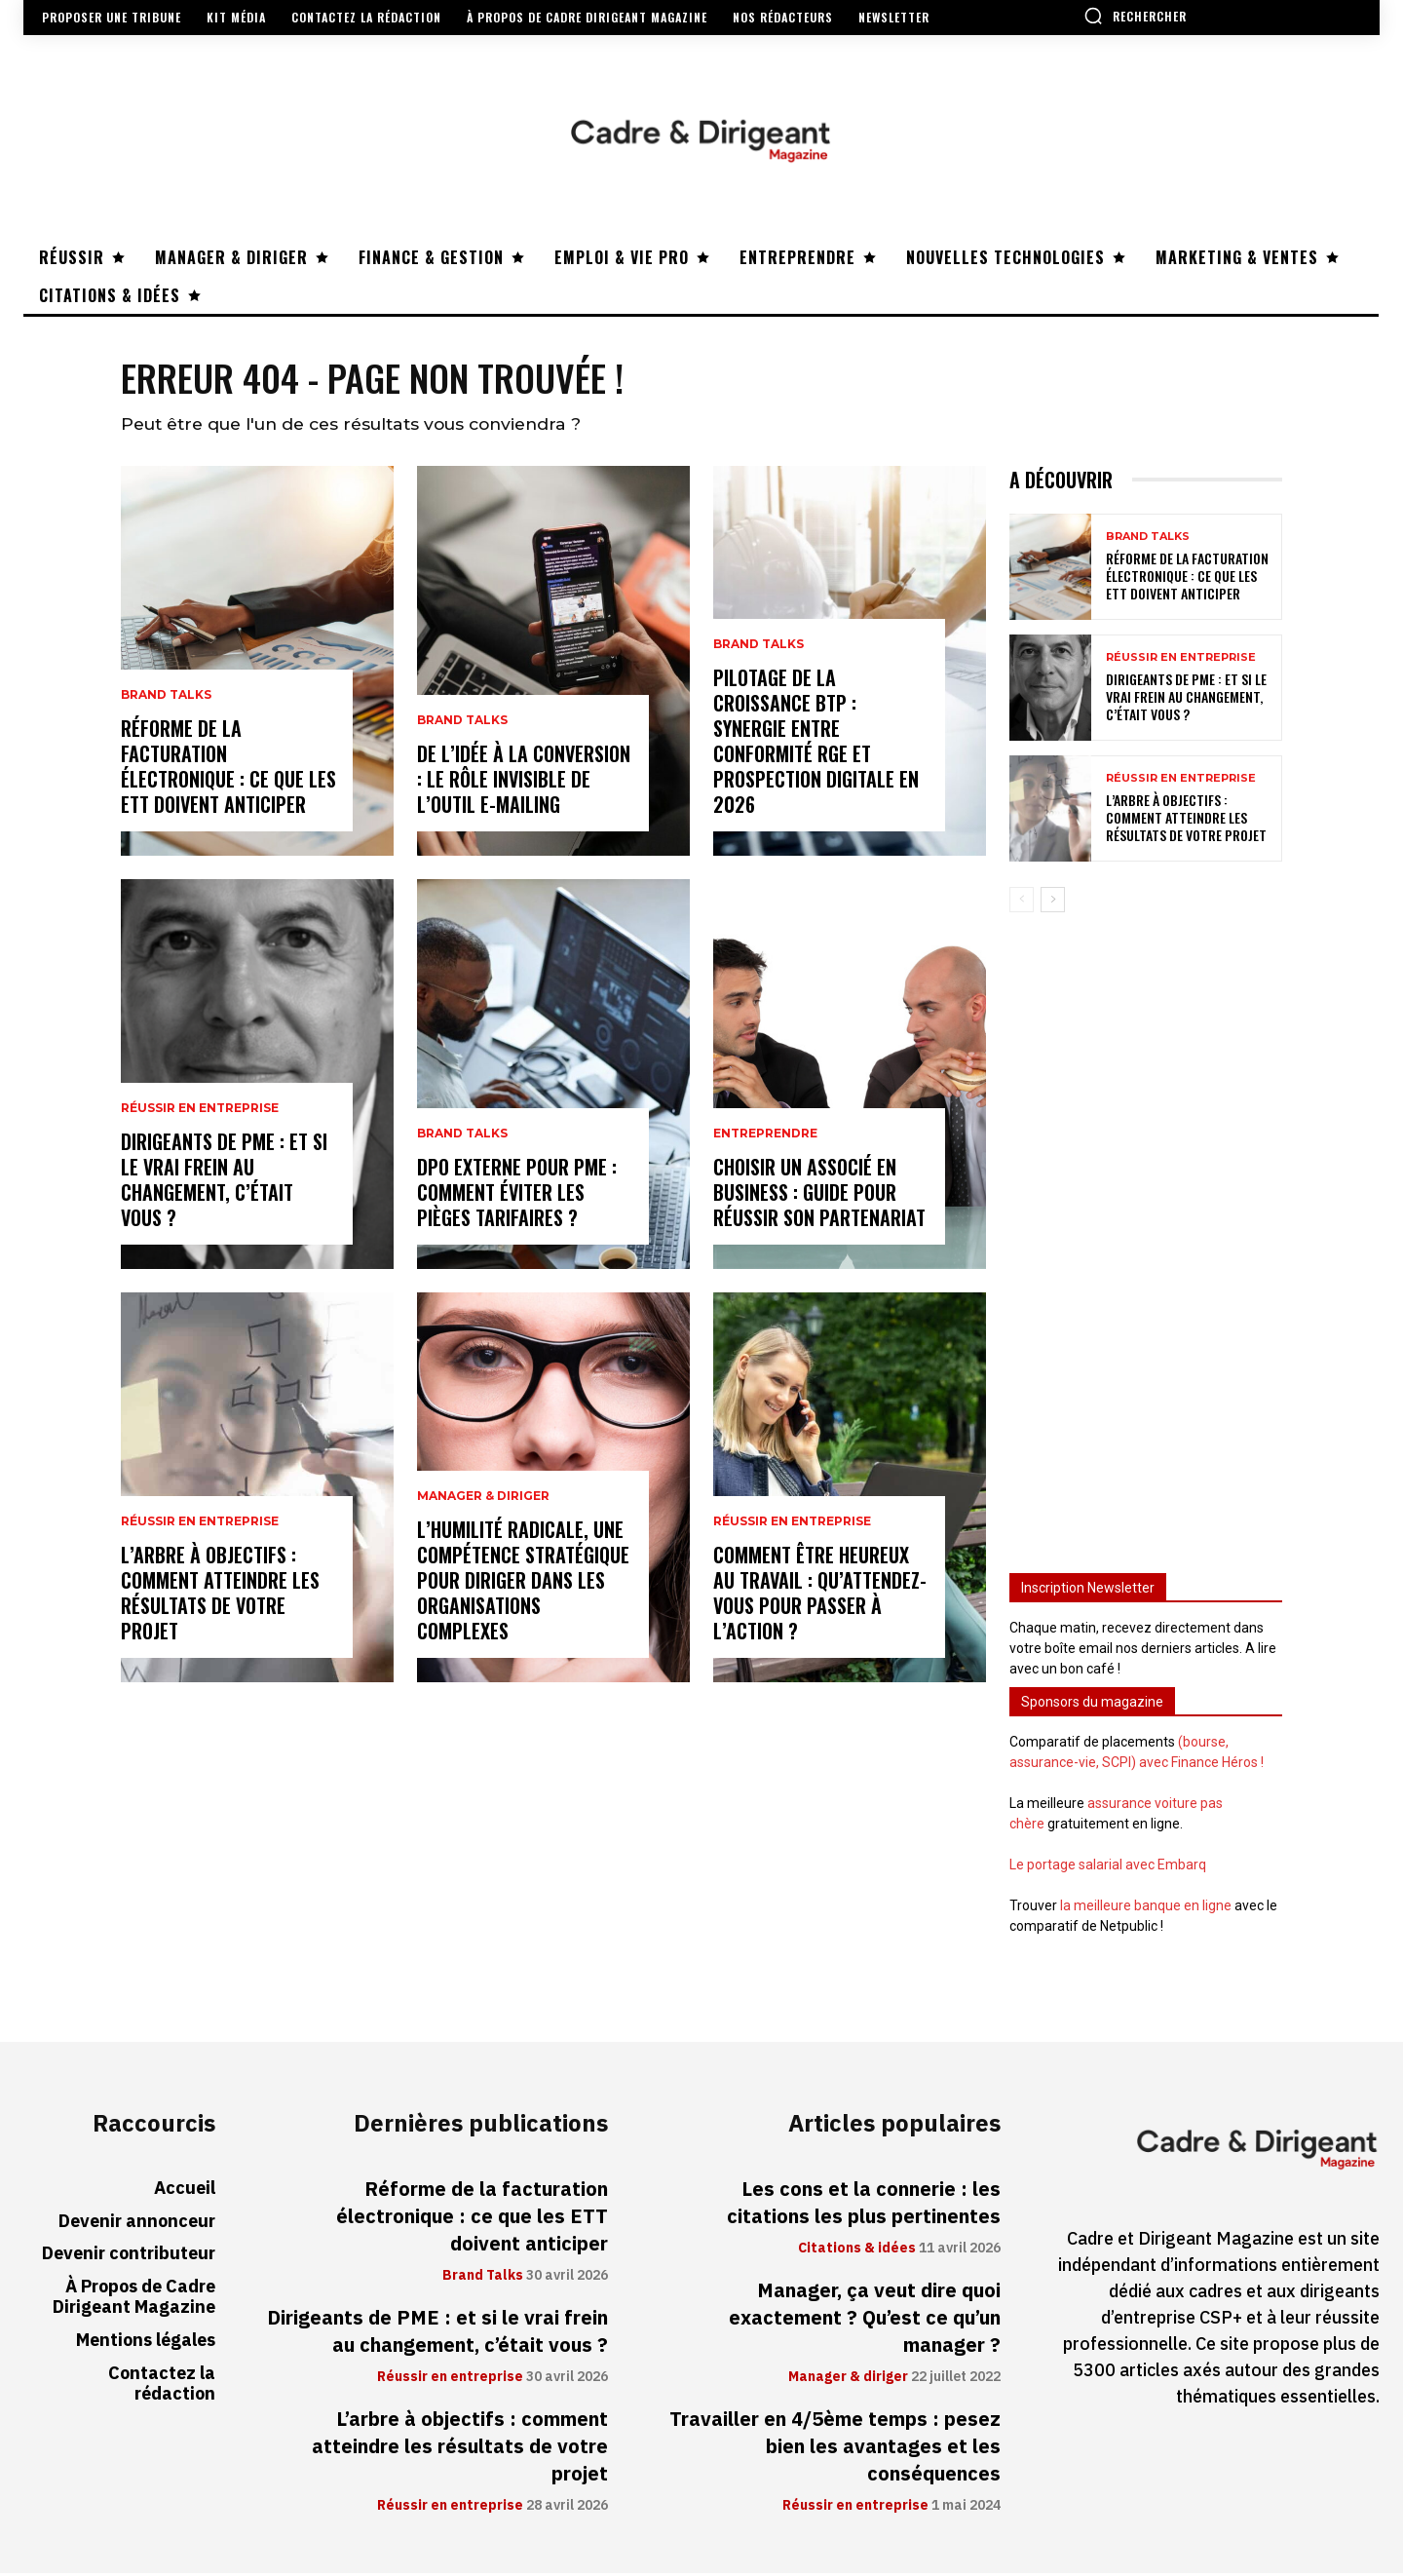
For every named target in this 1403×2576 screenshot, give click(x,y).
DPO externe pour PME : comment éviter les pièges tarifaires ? (517, 1195)
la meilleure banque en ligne (1146, 1908)
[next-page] (1053, 902)
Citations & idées (857, 2251)
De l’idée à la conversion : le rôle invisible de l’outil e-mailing (523, 782)
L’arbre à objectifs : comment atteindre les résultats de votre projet (220, 1595)
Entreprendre (765, 1136)
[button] (1135, 15)
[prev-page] (1021, 902)
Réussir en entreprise (200, 1111)
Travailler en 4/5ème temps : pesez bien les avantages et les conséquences (835, 2449)
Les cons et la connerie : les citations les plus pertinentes (864, 2205)
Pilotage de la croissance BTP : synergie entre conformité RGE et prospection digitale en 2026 (816, 744)
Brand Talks (166, 698)
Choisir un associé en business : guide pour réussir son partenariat (819, 1195)
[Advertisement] (1145, 1236)
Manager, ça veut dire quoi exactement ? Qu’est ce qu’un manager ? (865, 2321)
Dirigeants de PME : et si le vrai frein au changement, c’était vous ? (224, 1182)
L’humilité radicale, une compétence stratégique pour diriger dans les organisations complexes (523, 1583)
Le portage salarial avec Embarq (1107, 1867)
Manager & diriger (483, 1499)
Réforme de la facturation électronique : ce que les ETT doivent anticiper (228, 769)
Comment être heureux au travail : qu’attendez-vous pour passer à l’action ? (820, 1595)
